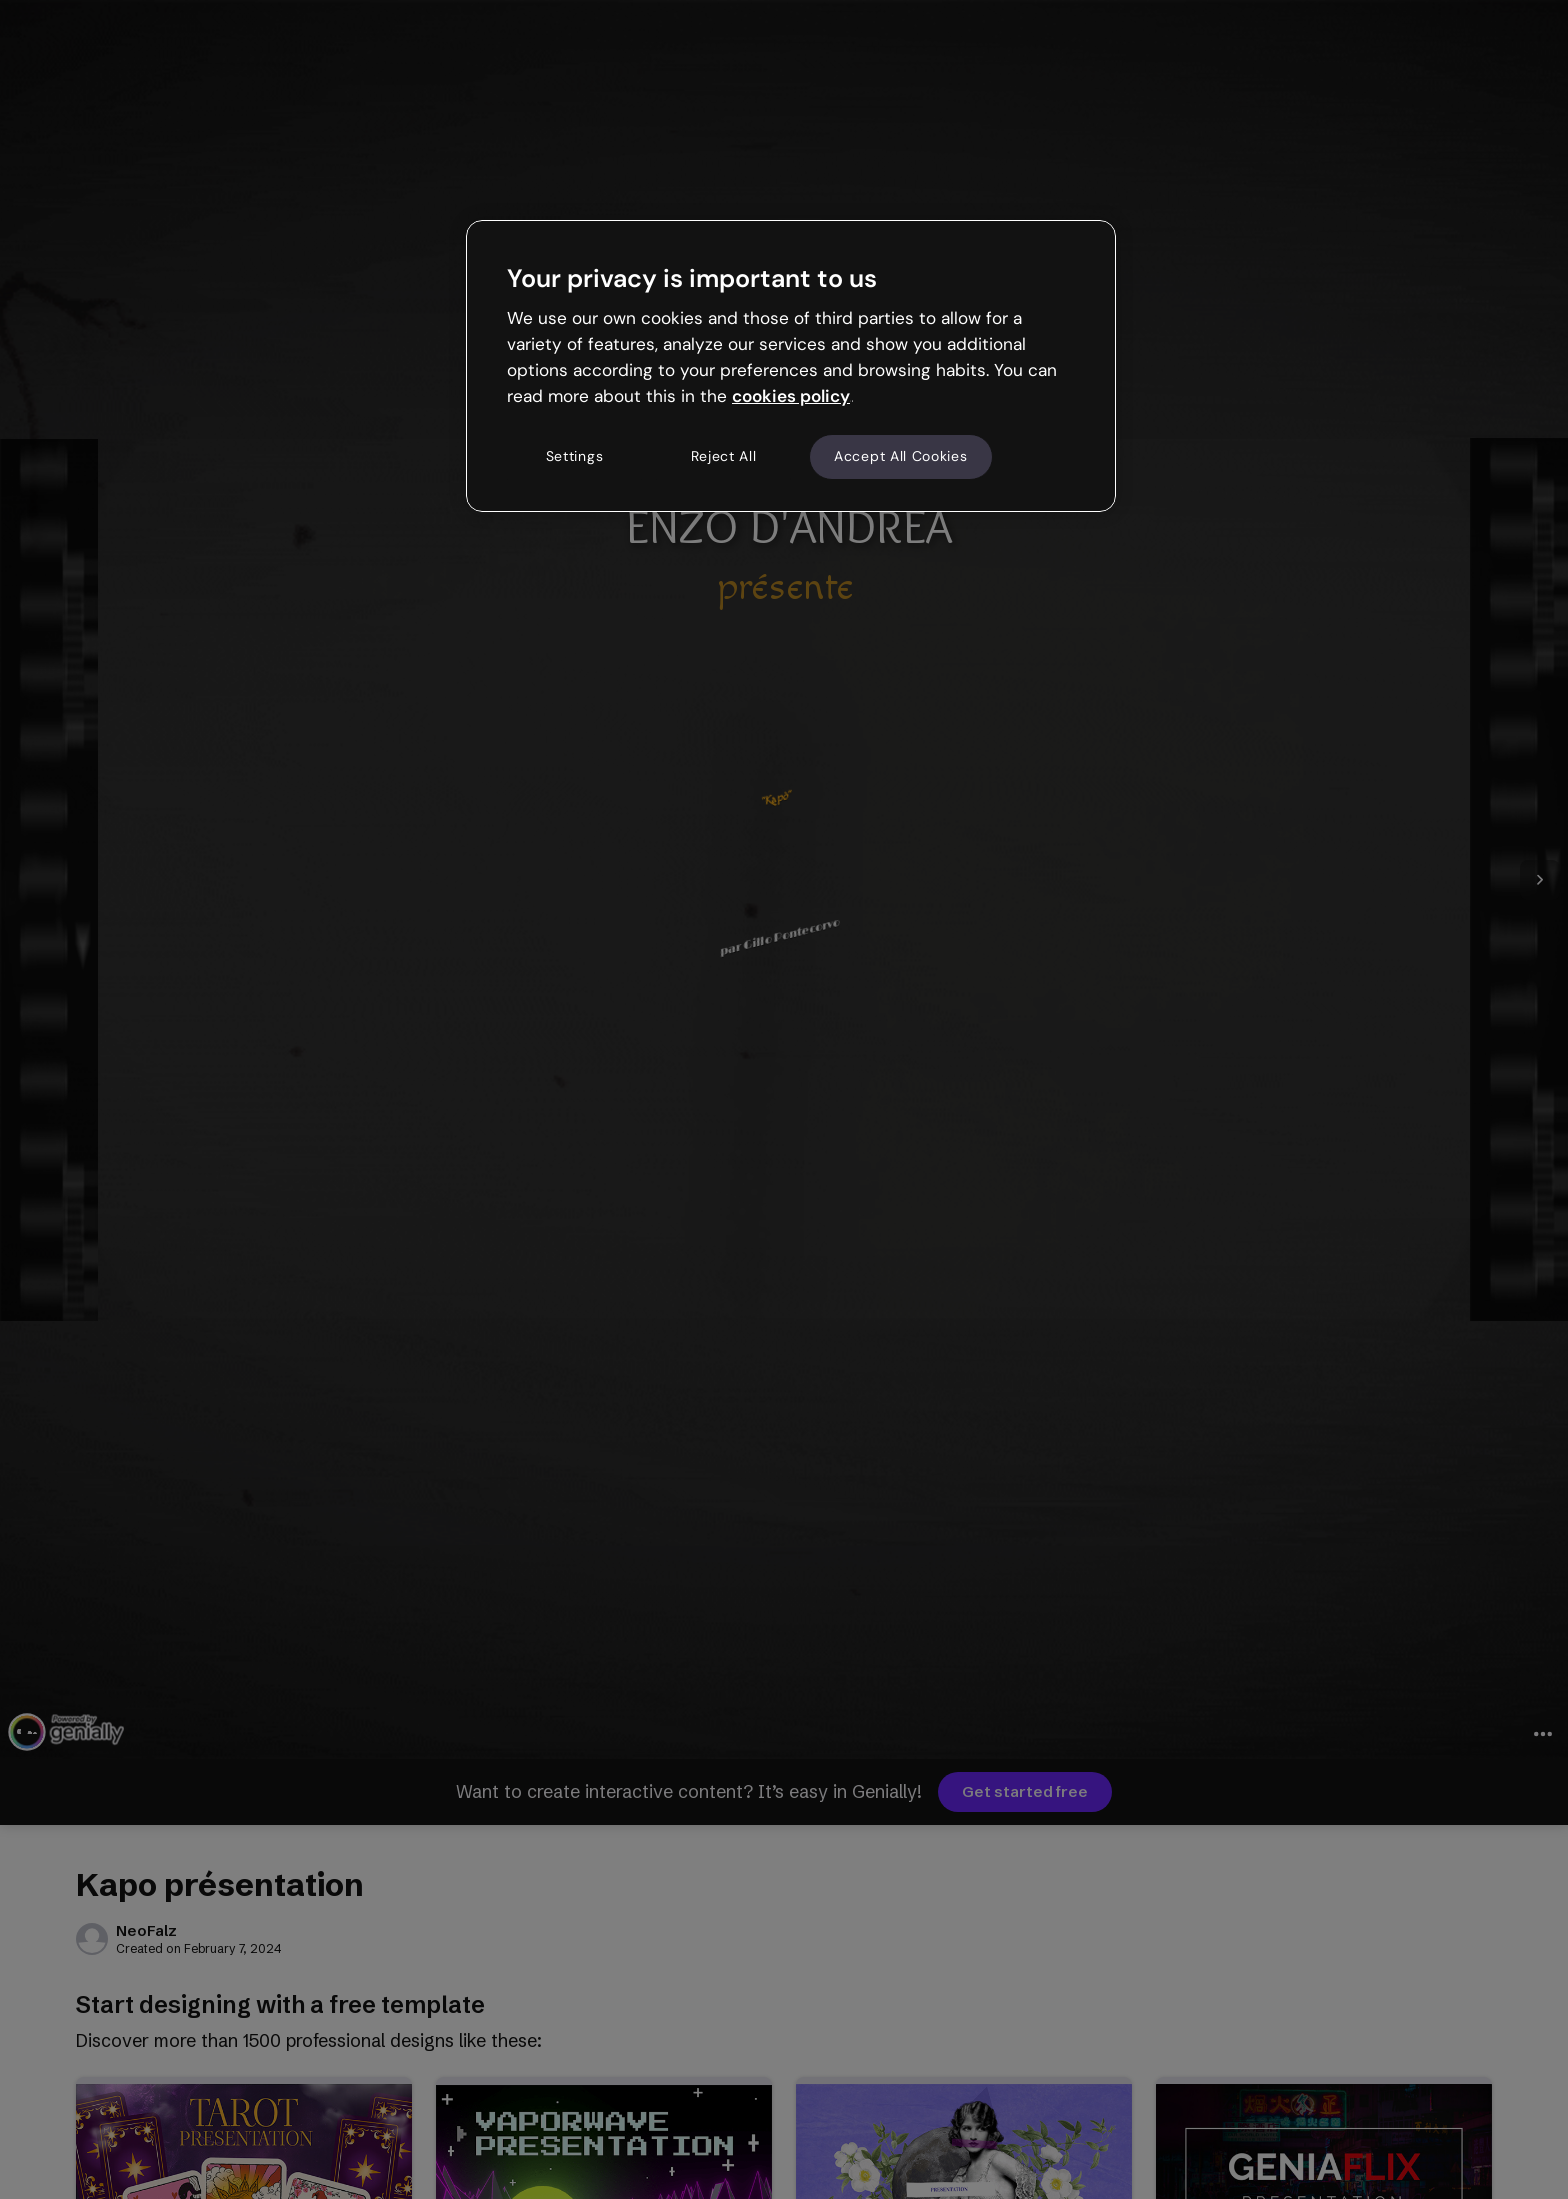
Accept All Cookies (901, 456)
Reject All (724, 456)
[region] (791, 366)
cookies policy (791, 396)
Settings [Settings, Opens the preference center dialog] (575, 456)
